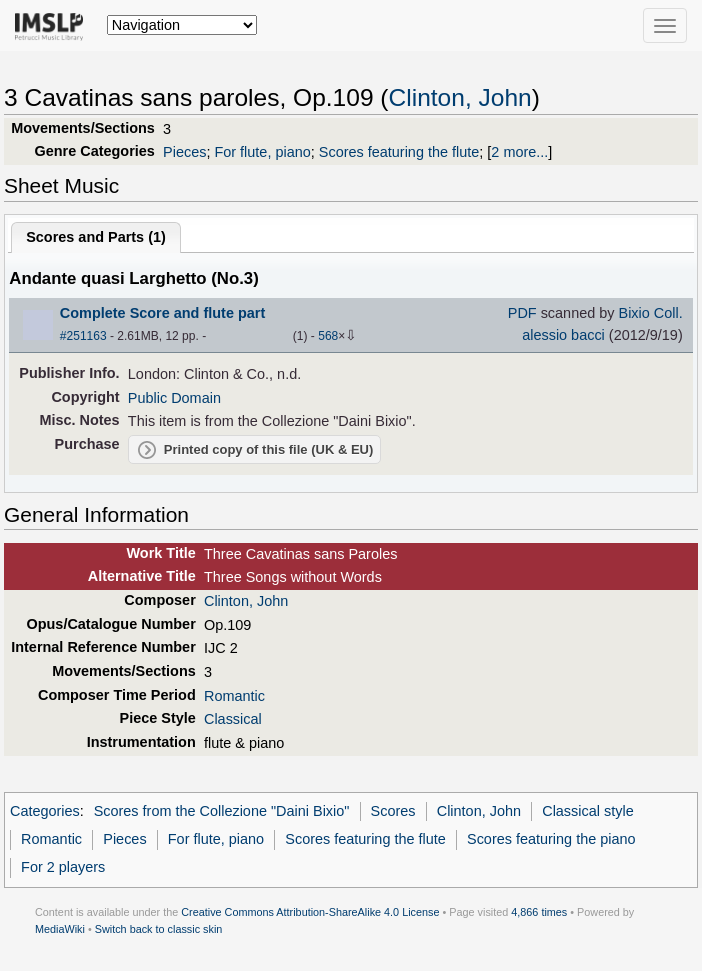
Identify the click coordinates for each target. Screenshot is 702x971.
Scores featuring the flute (399, 152)
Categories (45, 811)
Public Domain (174, 398)
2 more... (519, 152)
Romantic (234, 696)
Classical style (587, 811)
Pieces (184, 152)
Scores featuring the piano (551, 839)
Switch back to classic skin (159, 929)
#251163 (83, 336)
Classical (233, 719)
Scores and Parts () (96, 237)
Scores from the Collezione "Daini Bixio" (222, 811)
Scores (393, 811)
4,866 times (539, 912)
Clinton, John (460, 97)
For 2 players (63, 867)
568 (328, 336)
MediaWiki (60, 929)
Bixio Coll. (651, 313)
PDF (522, 313)
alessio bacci (563, 335)
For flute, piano (262, 152)
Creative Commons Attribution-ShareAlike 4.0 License (310, 912)
